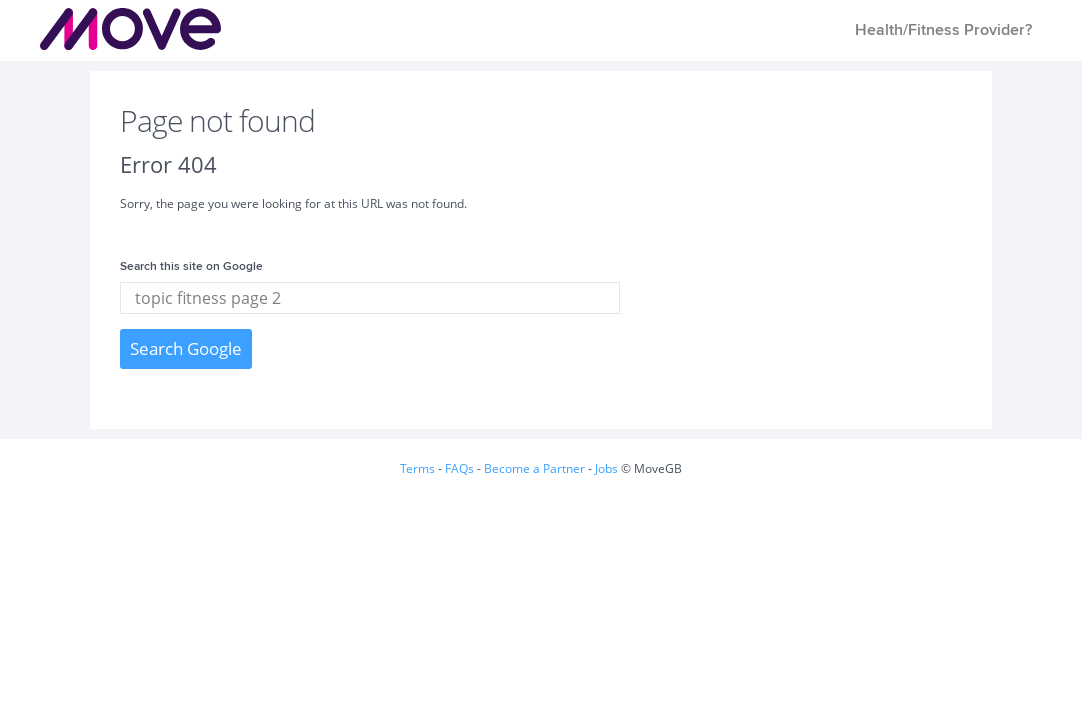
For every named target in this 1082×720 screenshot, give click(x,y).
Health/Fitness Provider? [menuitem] (943, 30)
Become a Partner (534, 468)
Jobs (606, 468)
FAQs (459, 468)
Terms (417, 468)
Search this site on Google (191, 267)
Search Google (186, 348)
